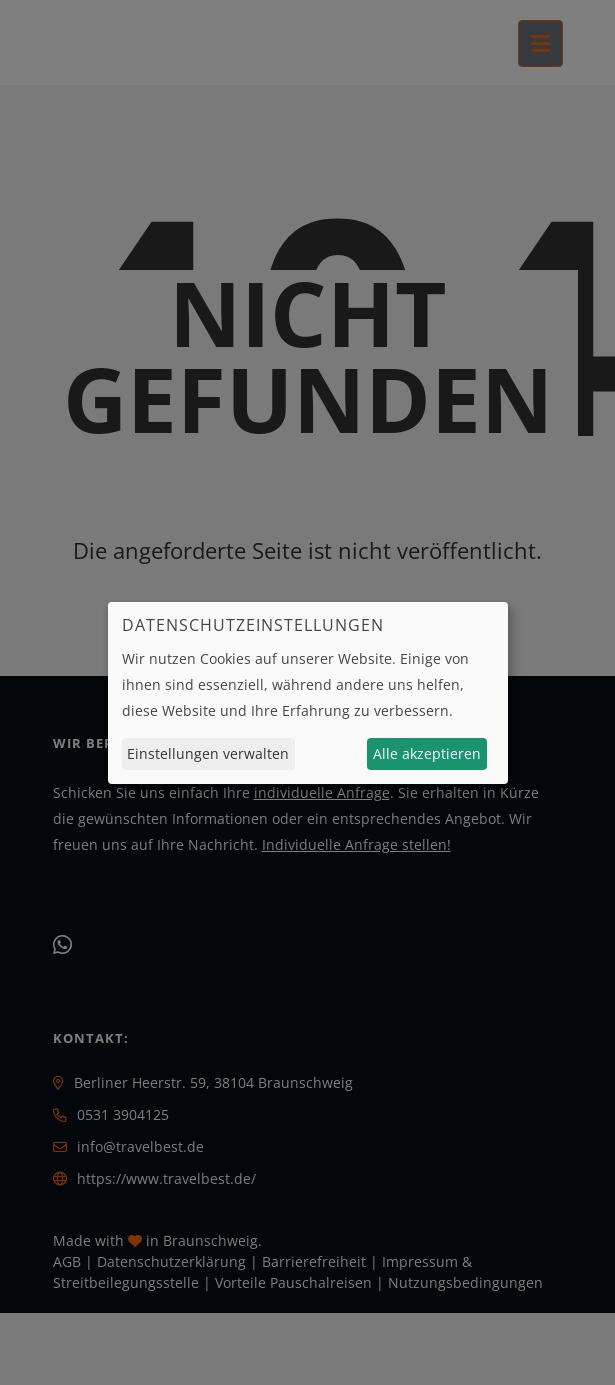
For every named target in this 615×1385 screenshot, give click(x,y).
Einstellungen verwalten (208, 753)
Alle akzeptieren (427, 753)
